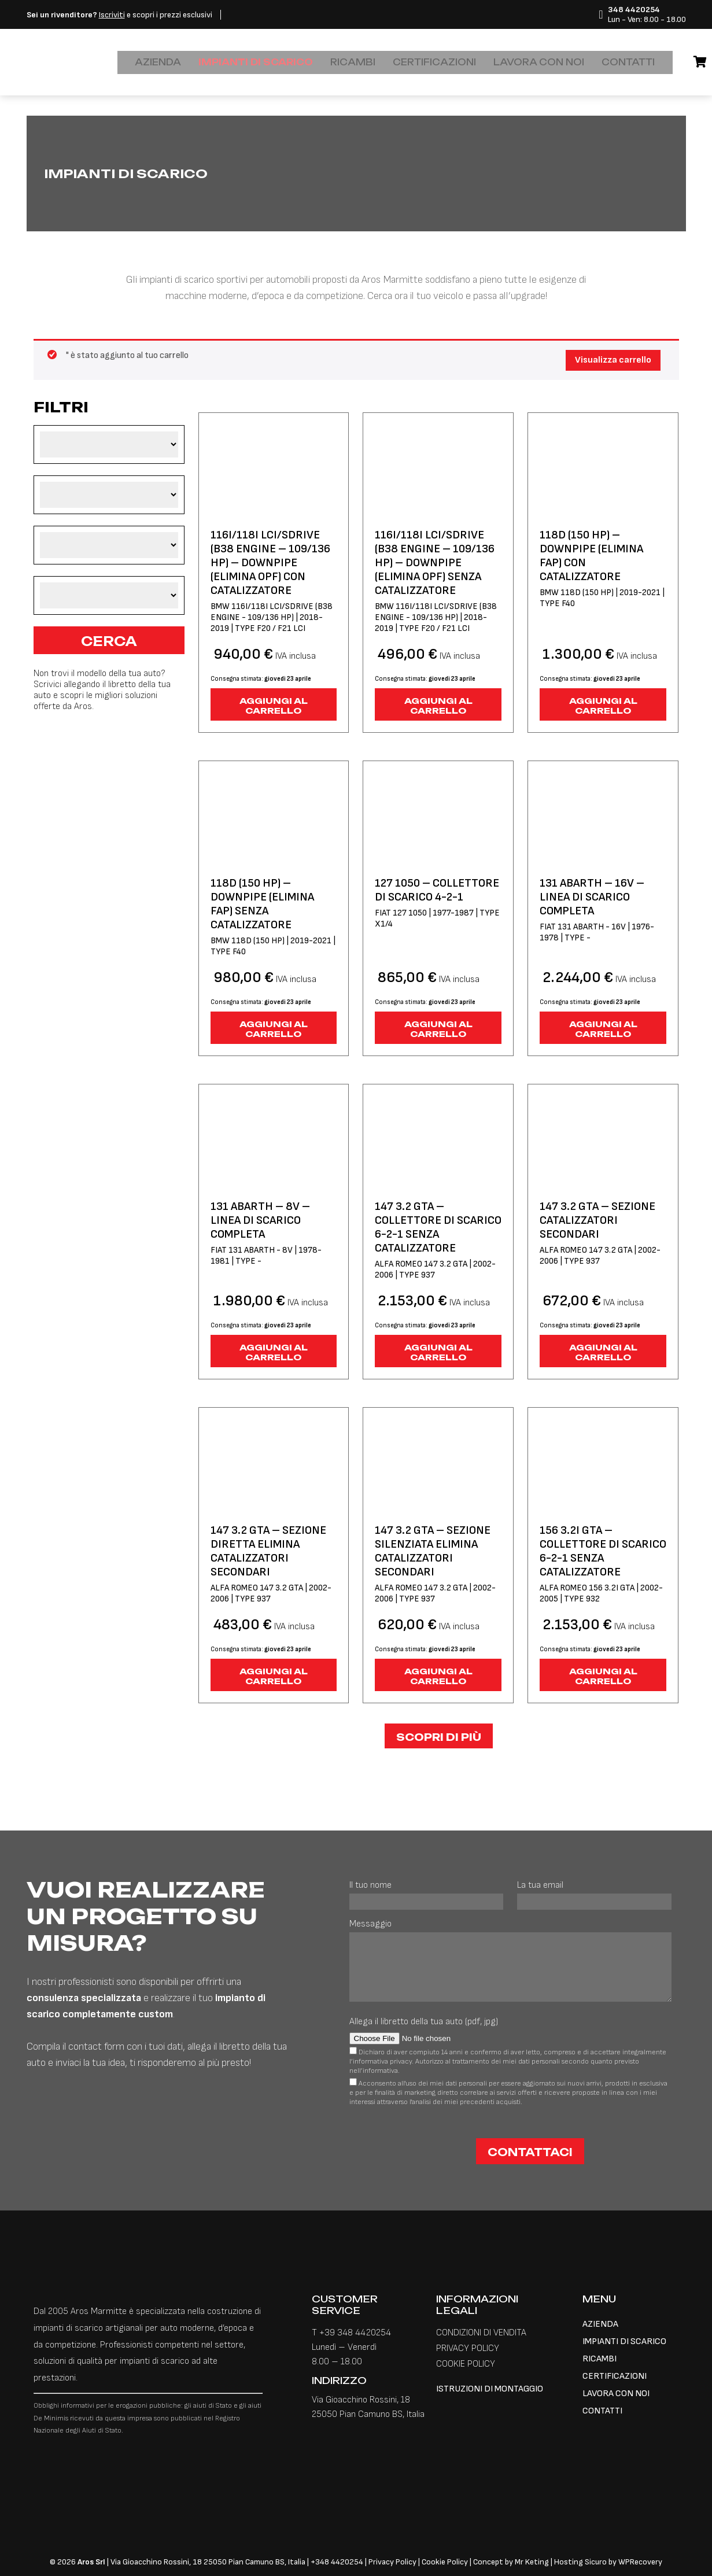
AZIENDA (175, 62)
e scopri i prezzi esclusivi (119, 15)
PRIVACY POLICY (467, 2348)
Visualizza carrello (613, 360)
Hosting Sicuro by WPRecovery (608, 2562)
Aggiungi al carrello (273, 705)
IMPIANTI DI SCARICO (261, 62)
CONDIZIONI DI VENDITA (481, 2332)
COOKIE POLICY (465, 2364)
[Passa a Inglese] (630, 2469)
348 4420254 (339, 2562)
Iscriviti (112, 15)
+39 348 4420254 (355, 2332)
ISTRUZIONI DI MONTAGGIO (489, 2388)
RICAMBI (346, 62)
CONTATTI (586, 62)
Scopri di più (438, 1737)
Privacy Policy (393, 2562)
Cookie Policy (445, 2562)
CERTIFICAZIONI (419, 62)
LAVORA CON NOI (509, 62)
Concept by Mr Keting (511, 2562)
